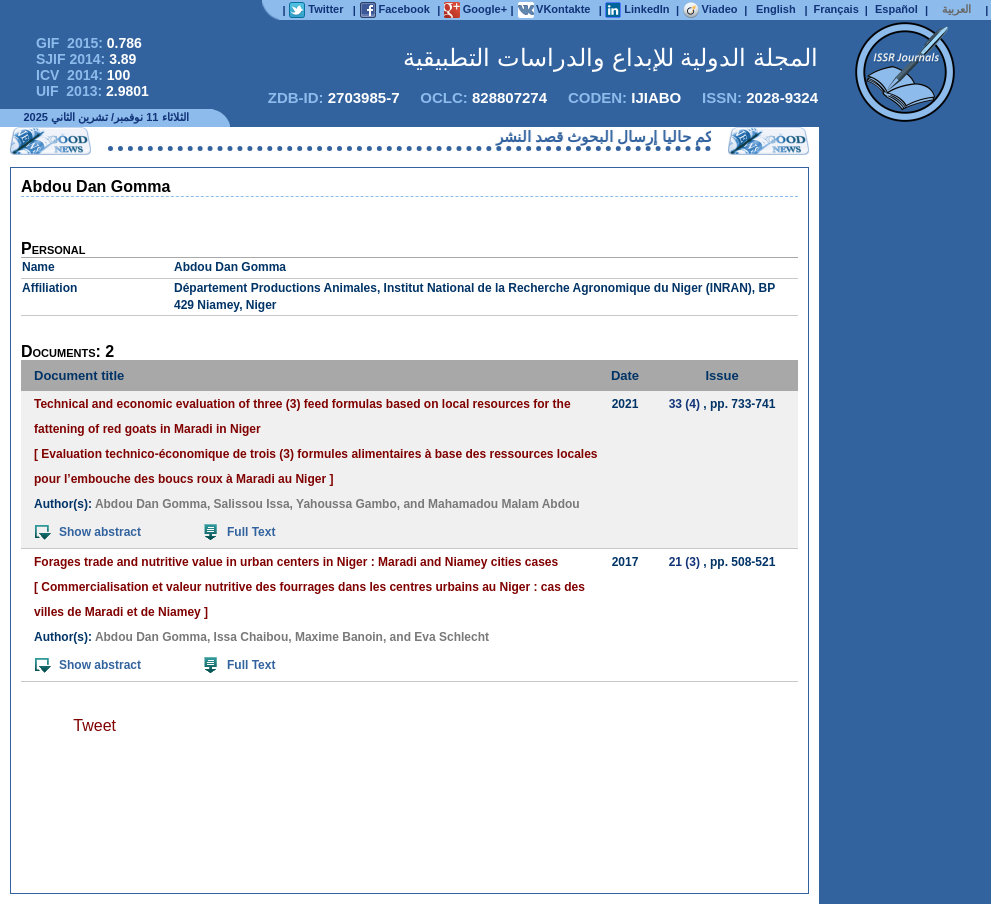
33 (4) (684, 404)
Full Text (239, 532)
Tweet (94, 725)
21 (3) (684, 562)
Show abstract (88, 532)
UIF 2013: (92, 91)
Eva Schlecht (451, 637)
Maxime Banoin (339, 637)
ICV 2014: (83, 75)
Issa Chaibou (251, 637)
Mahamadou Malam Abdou (504, 504)
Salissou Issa (252, 504)
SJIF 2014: (86, 59)
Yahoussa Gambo (346, 504)
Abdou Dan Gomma (151, 504)
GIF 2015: (89, 43)
